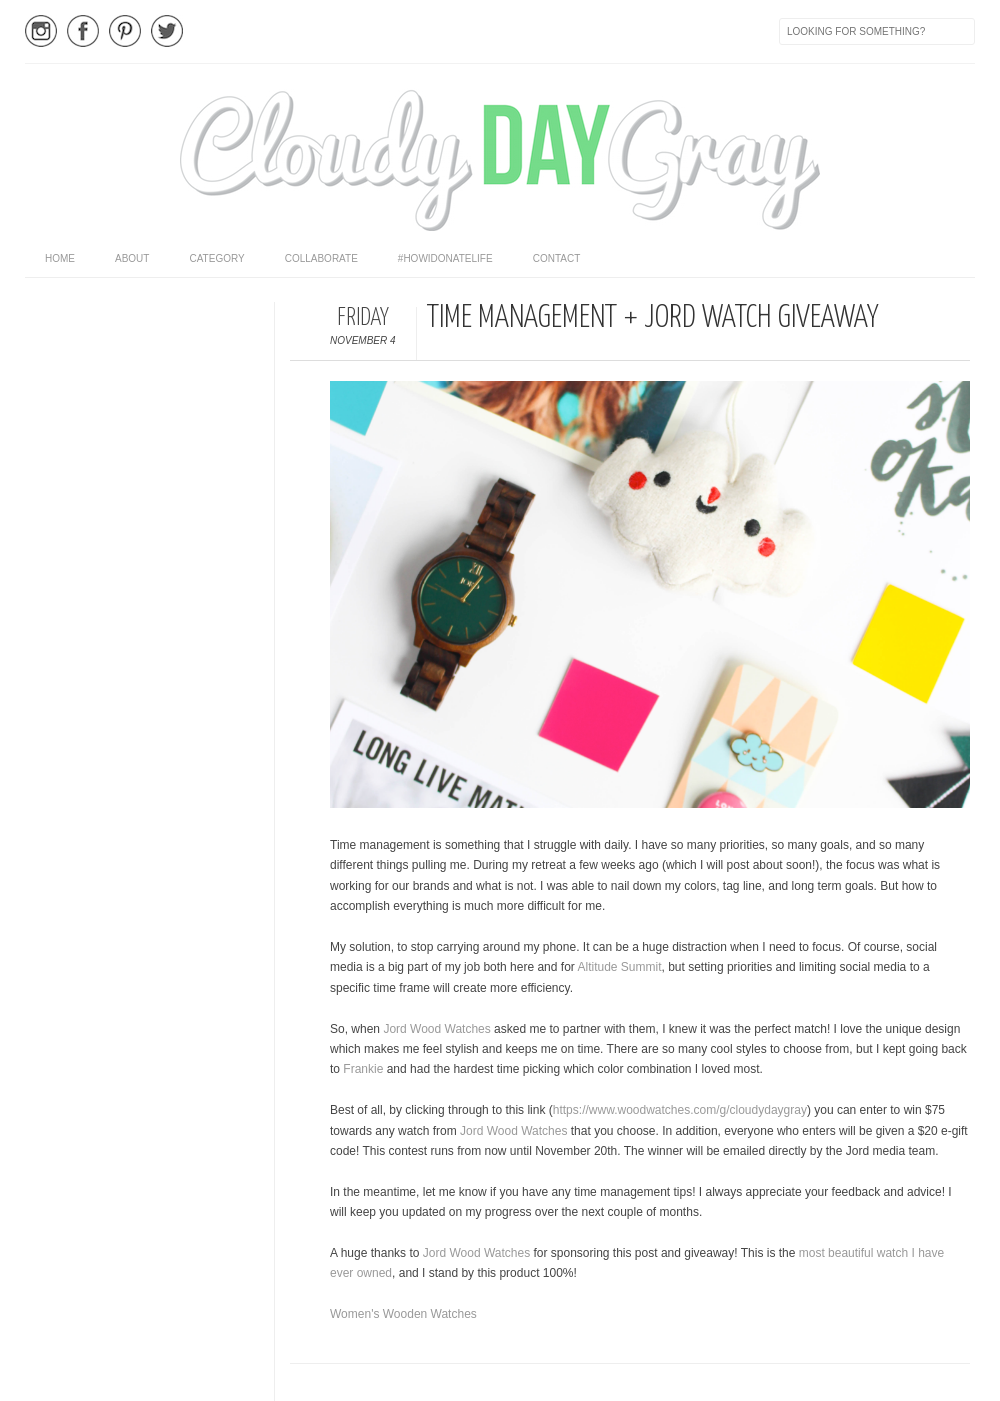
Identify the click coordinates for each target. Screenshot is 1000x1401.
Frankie (363, 1069)
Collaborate (321, 258)
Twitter (167, 31)
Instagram (41, 31)
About (132, 258)
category (216, 258)
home (60, 258)
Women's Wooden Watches (403, 1314)
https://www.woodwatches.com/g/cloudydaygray (680, 1110)
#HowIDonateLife (445, 258)
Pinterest (125, 31)
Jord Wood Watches (436, 1029)
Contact (557, 258)
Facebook (83, 31)
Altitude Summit (619, 967)
